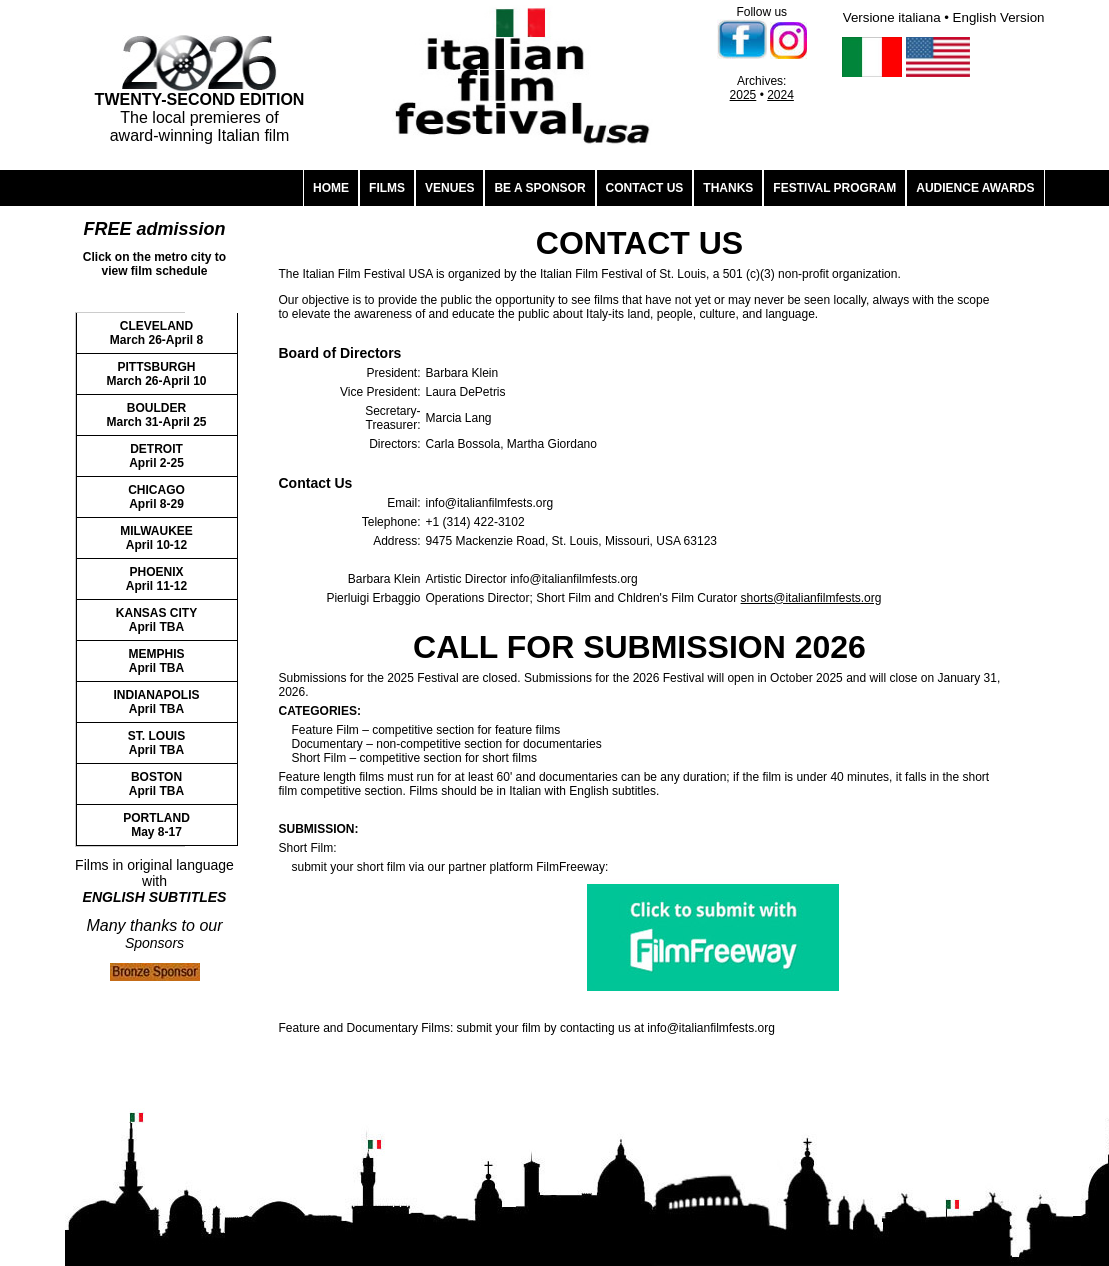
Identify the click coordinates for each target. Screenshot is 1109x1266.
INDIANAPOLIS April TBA (156, 702)
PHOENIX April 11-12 (156, 579)
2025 (743, 95)
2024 (780, 95)
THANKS (728, 188)
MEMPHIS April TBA (156, 661)
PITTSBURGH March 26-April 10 (156, 374)
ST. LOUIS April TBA (156, 743)
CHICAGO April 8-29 (156, 497)
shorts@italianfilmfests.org (811, 598)
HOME (331, 188)
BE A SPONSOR (539, 188)
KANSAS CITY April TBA (156, 620)
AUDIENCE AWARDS (975, 188)
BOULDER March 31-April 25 (156, 415)
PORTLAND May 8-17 (156, 825)
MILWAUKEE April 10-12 (156, 538)
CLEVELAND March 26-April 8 (156, 333)
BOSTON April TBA (156, 784)
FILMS (387, 188)
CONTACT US (645, 188)
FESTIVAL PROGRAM (834, 188)
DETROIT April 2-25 (156, 456)
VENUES (449, 188)
